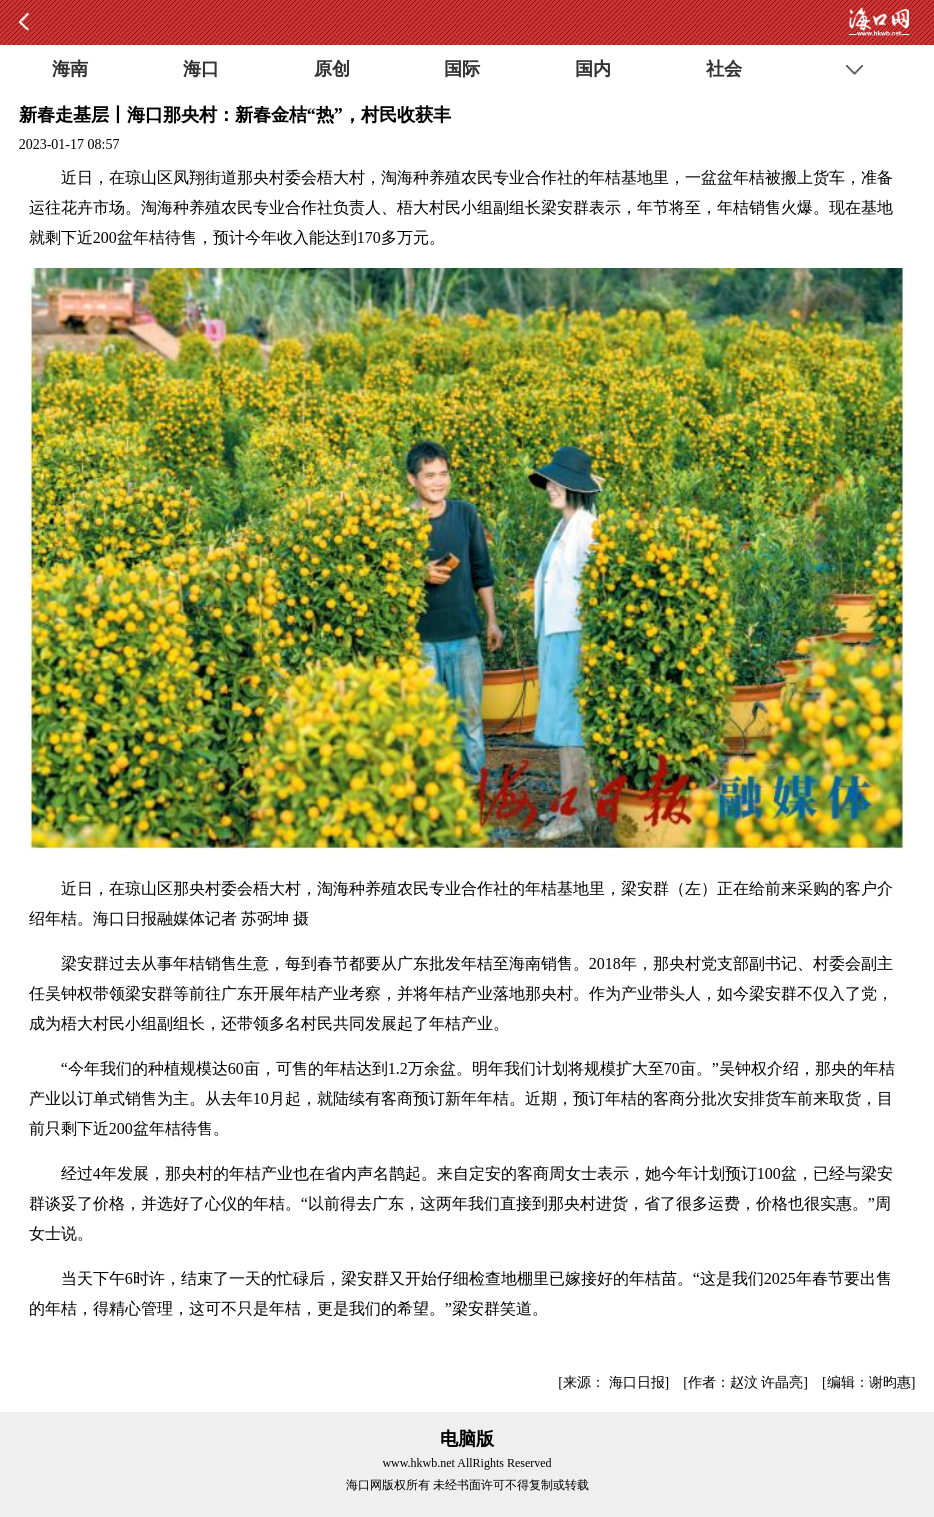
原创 (332, 69)
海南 (70, 69)
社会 (724, 69)
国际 (462, 69)
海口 (201, 69)
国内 (593, 69)
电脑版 (467, 1439)
